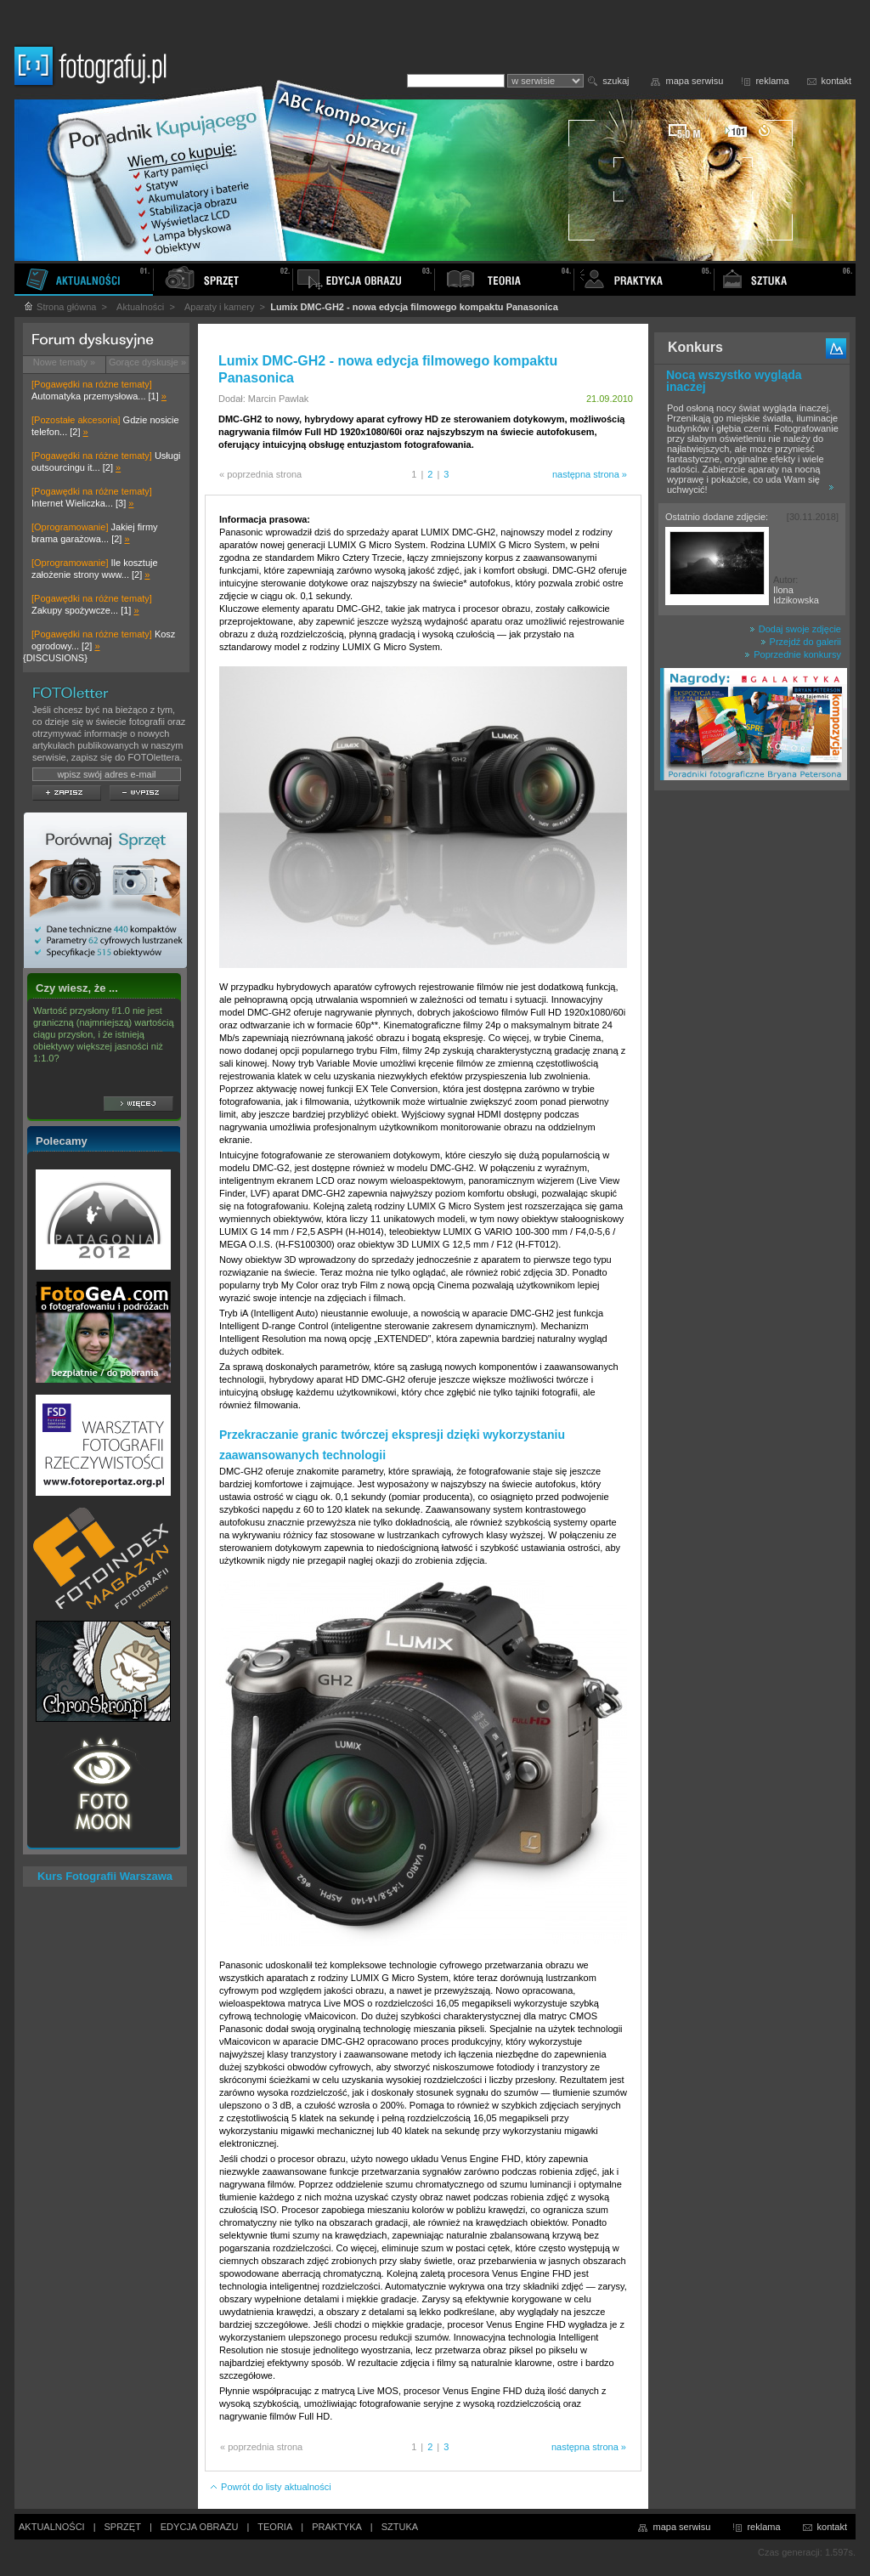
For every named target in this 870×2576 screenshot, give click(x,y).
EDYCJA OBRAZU (200, 2527)
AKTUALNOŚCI (52, 2527)
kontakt (836, 81)
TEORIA (274, 2527)
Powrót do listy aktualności (270, 2487)
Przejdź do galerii (800, 642)
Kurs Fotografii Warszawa (104, 1876)
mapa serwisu (695, 81)
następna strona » (589, 474)
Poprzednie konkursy (792, 654)
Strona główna (59, 307)
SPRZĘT (123, 2527)
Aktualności (140, 307)
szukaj (615, 81)
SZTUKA (399, 2527)
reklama (771, 81)
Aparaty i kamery (219, 307)
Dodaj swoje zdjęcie (795, 629)
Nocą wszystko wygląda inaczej (734, 380)
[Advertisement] (752, 1066)
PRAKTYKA (337, 2527)
